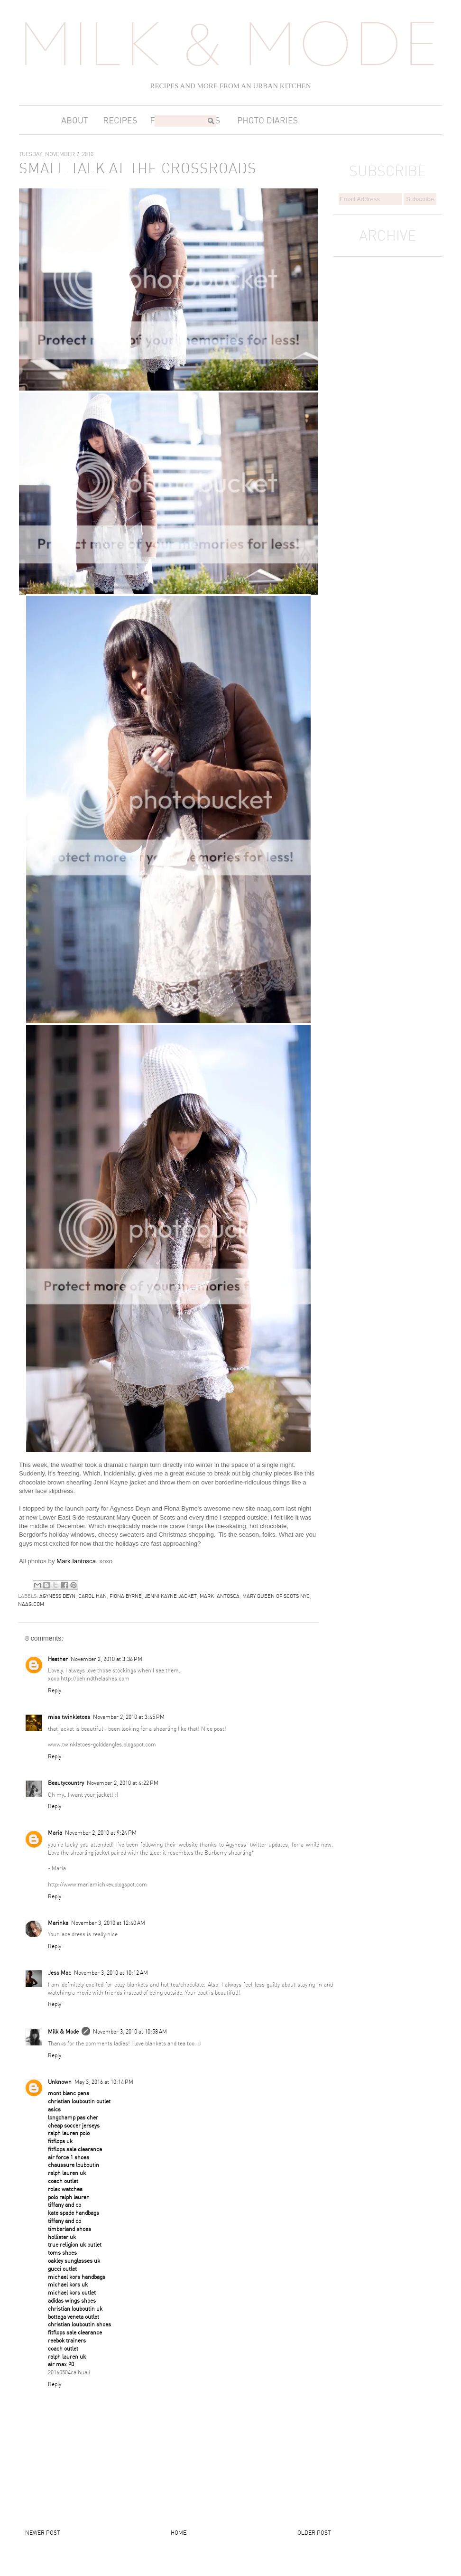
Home (178, 2532)
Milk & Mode (63, 2031)
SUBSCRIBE (387, 171)
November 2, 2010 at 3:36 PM (106, 1658)
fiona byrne (126, 1596)
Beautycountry (66, 1782)
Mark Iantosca (76, 1561)
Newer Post (42, 2532)
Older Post (314, 2532)
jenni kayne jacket (171, 1596)
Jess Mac (59, 1972)
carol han (92, 1596)
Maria (55, 1832)
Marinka (58, 1922)
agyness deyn (57, 1596)
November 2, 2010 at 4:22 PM (122, 1782)
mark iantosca (220, 1596)
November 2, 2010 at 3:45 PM (129, 1716)
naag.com (31, 1604)
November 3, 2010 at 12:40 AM (108, 1922)
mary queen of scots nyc (276, 1596)
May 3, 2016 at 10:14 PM (103, 2081)
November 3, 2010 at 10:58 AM (130, 2031)
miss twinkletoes (69, 1716)
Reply (54, 1690)
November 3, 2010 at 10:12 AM (111, 1972)
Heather (58, 1658)
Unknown (60, 2081)
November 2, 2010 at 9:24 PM (101, 1832)
